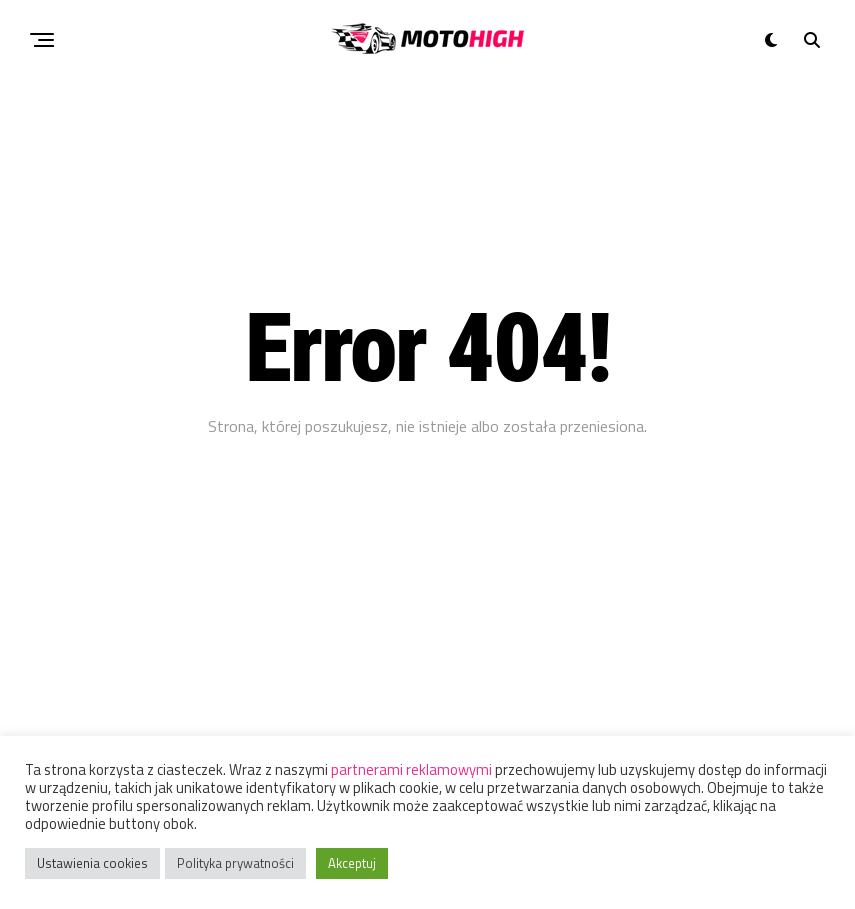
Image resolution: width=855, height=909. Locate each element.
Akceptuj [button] (352, 863)
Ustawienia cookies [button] (92, 863)
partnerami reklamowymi (411, 769)
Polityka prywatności (235, 863)
